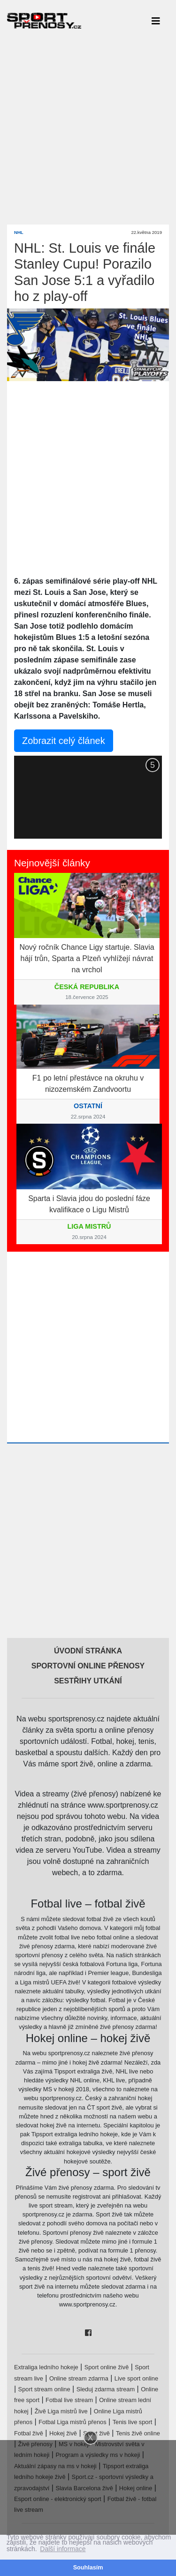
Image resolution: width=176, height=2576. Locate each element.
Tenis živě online (138, 2433)
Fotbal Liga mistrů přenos (72, 2422)
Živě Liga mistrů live (61, 2411)
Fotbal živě (28, 2433)
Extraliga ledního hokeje (46, 2367)
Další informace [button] (62, 2549)
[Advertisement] (88, 129)
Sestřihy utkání (88, 1681)
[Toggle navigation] (156, 20)
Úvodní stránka (88, 1651)
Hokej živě (63, 2433)
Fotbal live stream (69, 2399)
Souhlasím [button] (88, 2567)
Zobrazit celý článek (63, 741)
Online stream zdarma (78, 2378)
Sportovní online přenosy (88, 1666)
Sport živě (96, 2433)
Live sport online (136, 2378)
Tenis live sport (133, 2422)
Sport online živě (106, 2367)
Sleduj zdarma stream (106, 2389)
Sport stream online (44, 2389)
